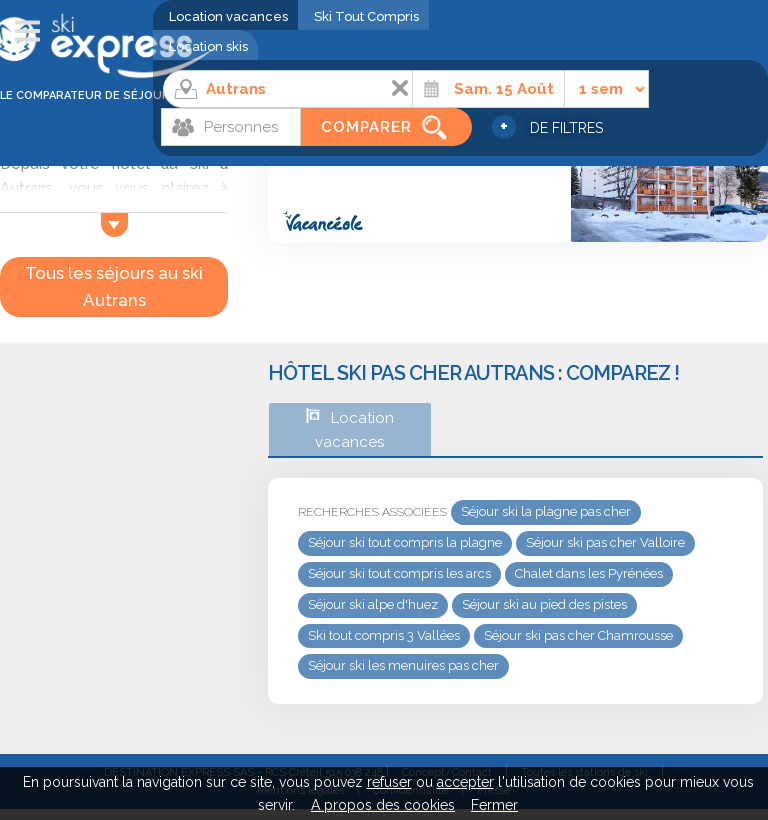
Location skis (208, 46)
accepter (465, 782)
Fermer (494, 805)
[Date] (488, 89)
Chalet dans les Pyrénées (589, 573)
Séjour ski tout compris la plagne (405, 542)
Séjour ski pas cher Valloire (605, 542)
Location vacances (228, 16)
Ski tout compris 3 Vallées (384, 635)
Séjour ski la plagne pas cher (546, 511)
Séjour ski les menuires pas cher (403, 665)
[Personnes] (231, 127)
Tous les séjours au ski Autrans (114, 286)
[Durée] (606, 89)
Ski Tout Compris (366, 16)
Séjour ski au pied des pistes (544, 604)
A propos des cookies (383, 805)
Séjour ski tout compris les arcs (399, 573)
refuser (389, 782)
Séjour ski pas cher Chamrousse (578, 635)
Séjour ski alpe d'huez (373, 604)
